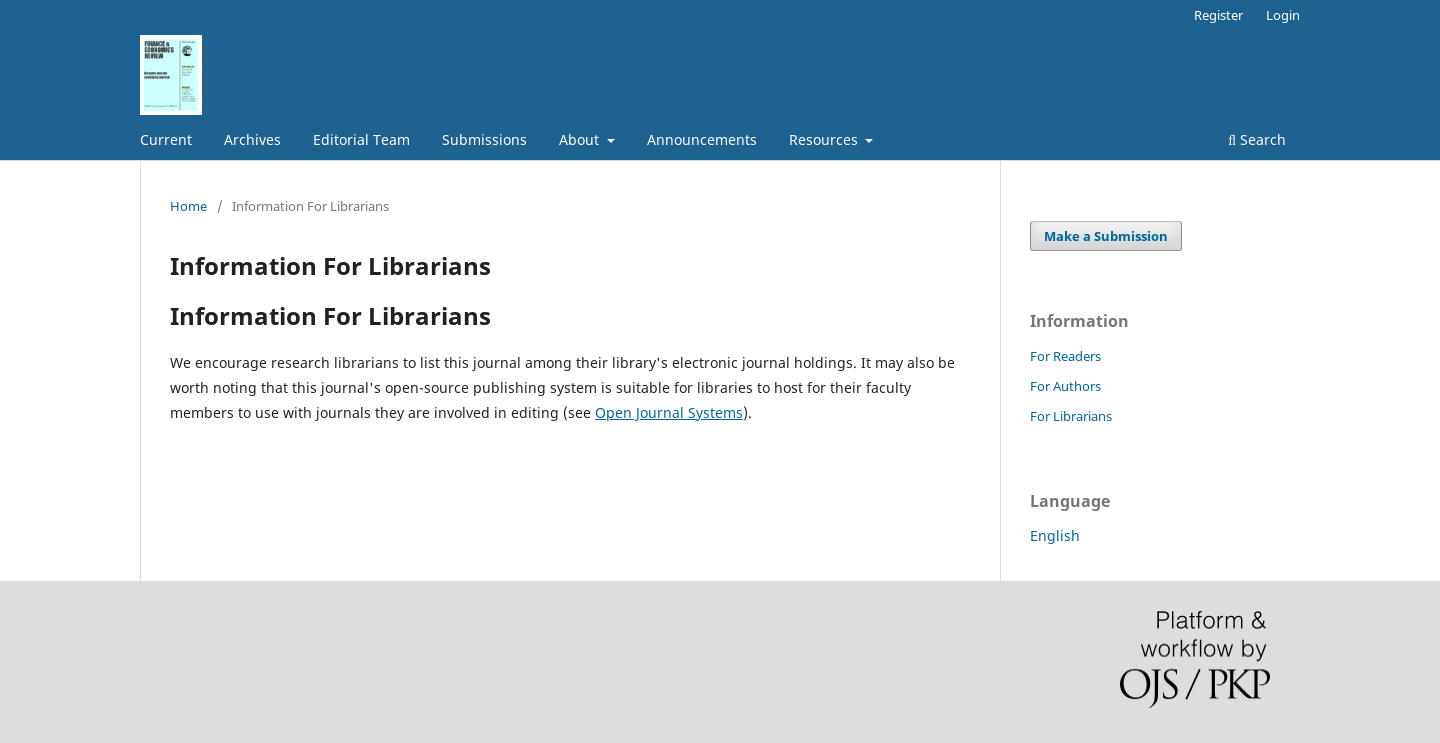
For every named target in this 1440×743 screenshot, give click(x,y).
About (581, 139)
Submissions (484, 139)
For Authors (1065, 386)
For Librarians (1071, 416)
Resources (825, 139)
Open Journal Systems (669, 412)
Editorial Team (361, 139)
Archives (252, 139)
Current (166, 139)
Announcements (702, 139)
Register (1218, 15)
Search (1257, 139)
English (1055, 535)
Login (1283, 15)
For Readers (1065, 356)
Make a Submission (1106, 236)
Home (188, 206)
